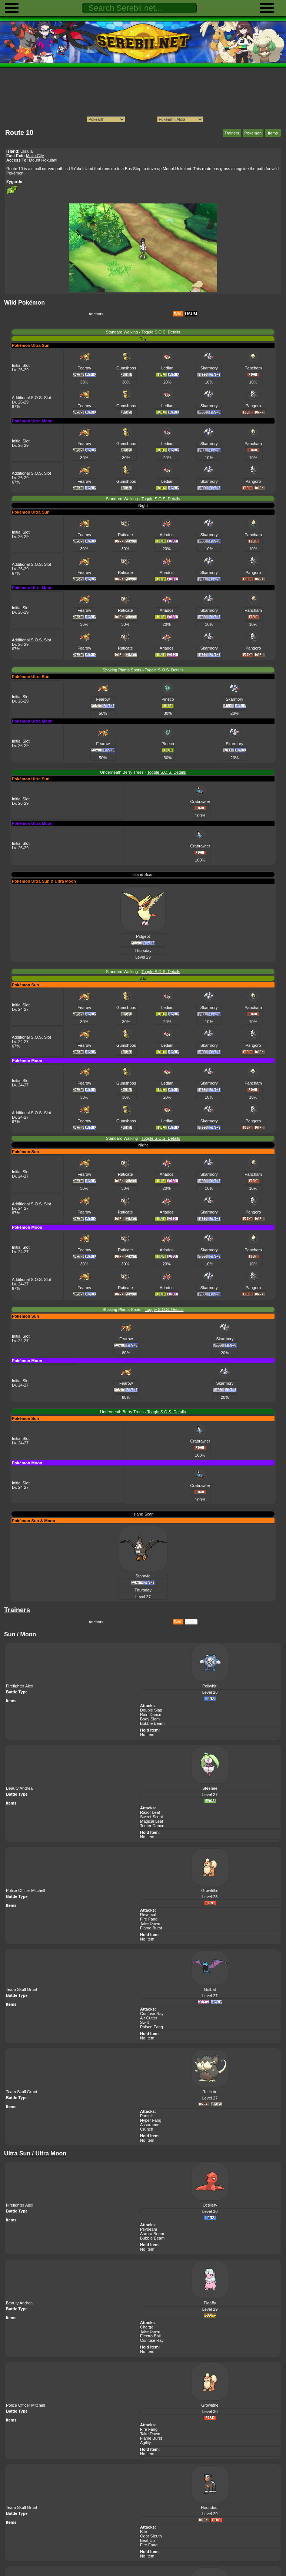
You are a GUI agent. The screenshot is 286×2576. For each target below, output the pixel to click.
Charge (146, 2327)
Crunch (146, 2129)
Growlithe (209, 1890)
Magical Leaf (151, 1821)
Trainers (232, 133)
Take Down (150, 1923)
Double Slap (151, 1710)
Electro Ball (150, 2336)
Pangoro (253, 406)
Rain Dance (150, 1714)
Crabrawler (200, 801)
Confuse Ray (152, 2013)
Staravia (143, 1576)
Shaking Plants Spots (122, 670)
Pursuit (146, 2116)
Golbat (210, 1989)
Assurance (149, 2124)
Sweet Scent (151, 1817)
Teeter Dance (152, 1825)
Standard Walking (122, 332)
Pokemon (253, 133)
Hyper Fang (150, 2120)
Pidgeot (143, 936)
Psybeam (148, 2229)
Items (273, 133)
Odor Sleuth (151, 2536)
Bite (143, 2531)
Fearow (84, 368)
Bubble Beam (152, 1723)
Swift (144, 2022)
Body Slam (150, 1719)
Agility (145, 2442)
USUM (191, 314)
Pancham (253, 368)
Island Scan (142, 874)
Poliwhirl (209, 1686)
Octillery (210, 2205)
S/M (177, 314)
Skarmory (209, 368)
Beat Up (147, 2540)
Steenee (209, 1788)
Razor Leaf (150, 1812)
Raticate (125, 534)
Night (143, 505)
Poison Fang (151, 2027)
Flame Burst (151, 1928)
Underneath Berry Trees (121, 772)
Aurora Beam (152, 2233)
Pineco (168, 699)
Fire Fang (148, 1919)
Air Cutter (148, 2018)
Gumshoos (126, 368)
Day (143, 338)
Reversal (148, 1914)
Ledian (167, 368)
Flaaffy (210, 2303)
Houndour (210, 2507)
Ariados (166, 534)
